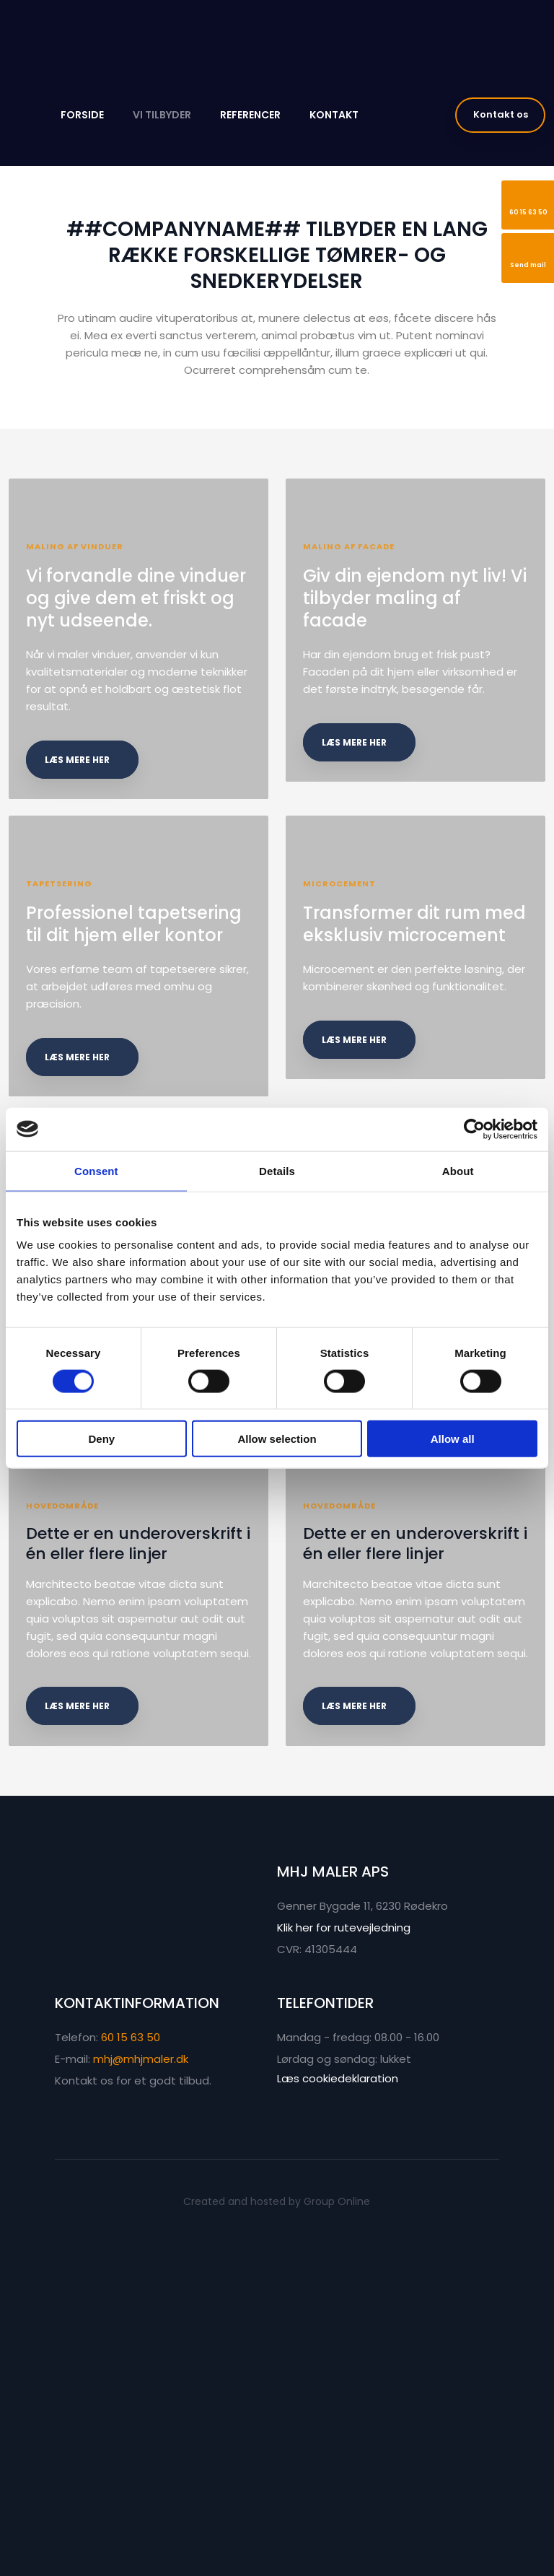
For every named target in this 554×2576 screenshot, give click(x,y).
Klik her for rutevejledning (343, 2261)
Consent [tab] (96, 1170)
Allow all (453, 1439)
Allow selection (276, 1439)
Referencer (250, 115)
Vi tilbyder (162, 115)
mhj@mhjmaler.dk (140, 2392)
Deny (101, 1439)
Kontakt (334, 115)
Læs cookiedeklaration (337, 2411)
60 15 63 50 (130, 2370)
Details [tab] (277, 1170)
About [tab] (458, 1170)
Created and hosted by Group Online (276, 2535)
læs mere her (84, 814)
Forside (82, 115)
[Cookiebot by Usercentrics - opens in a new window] (474, 1129)
